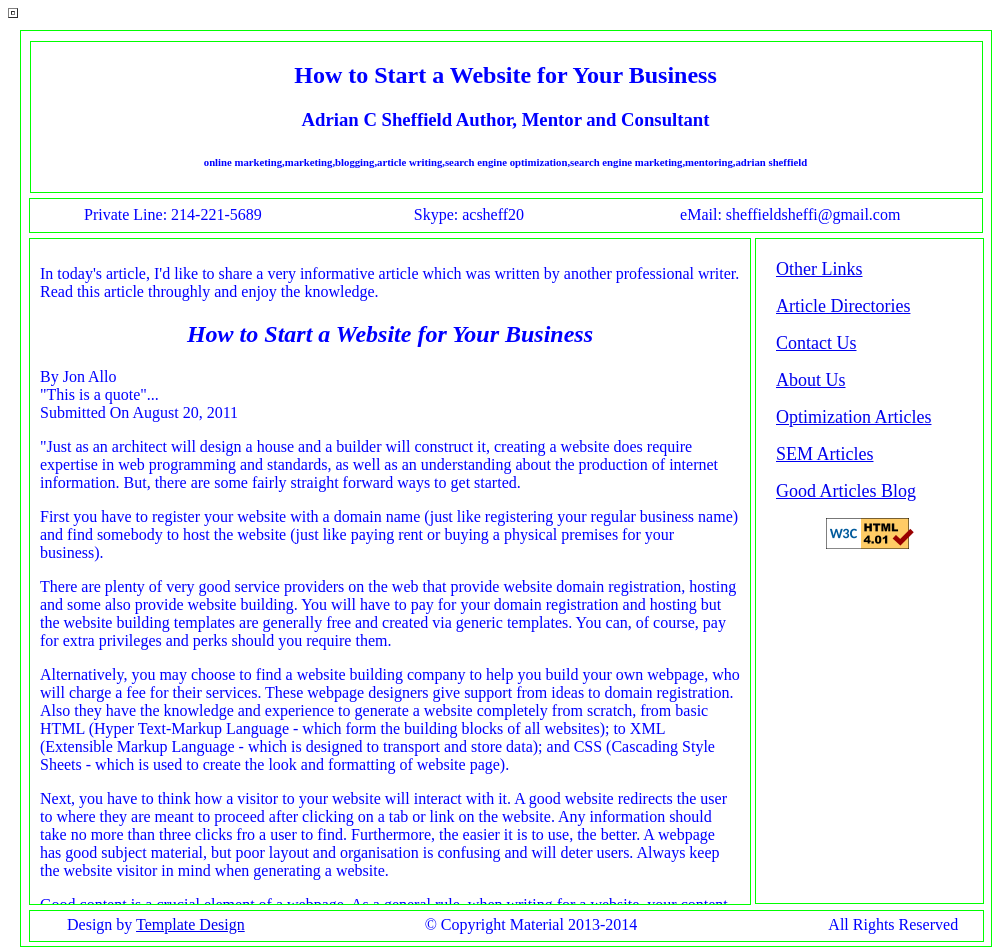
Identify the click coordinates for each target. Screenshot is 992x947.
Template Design (190, 924)
